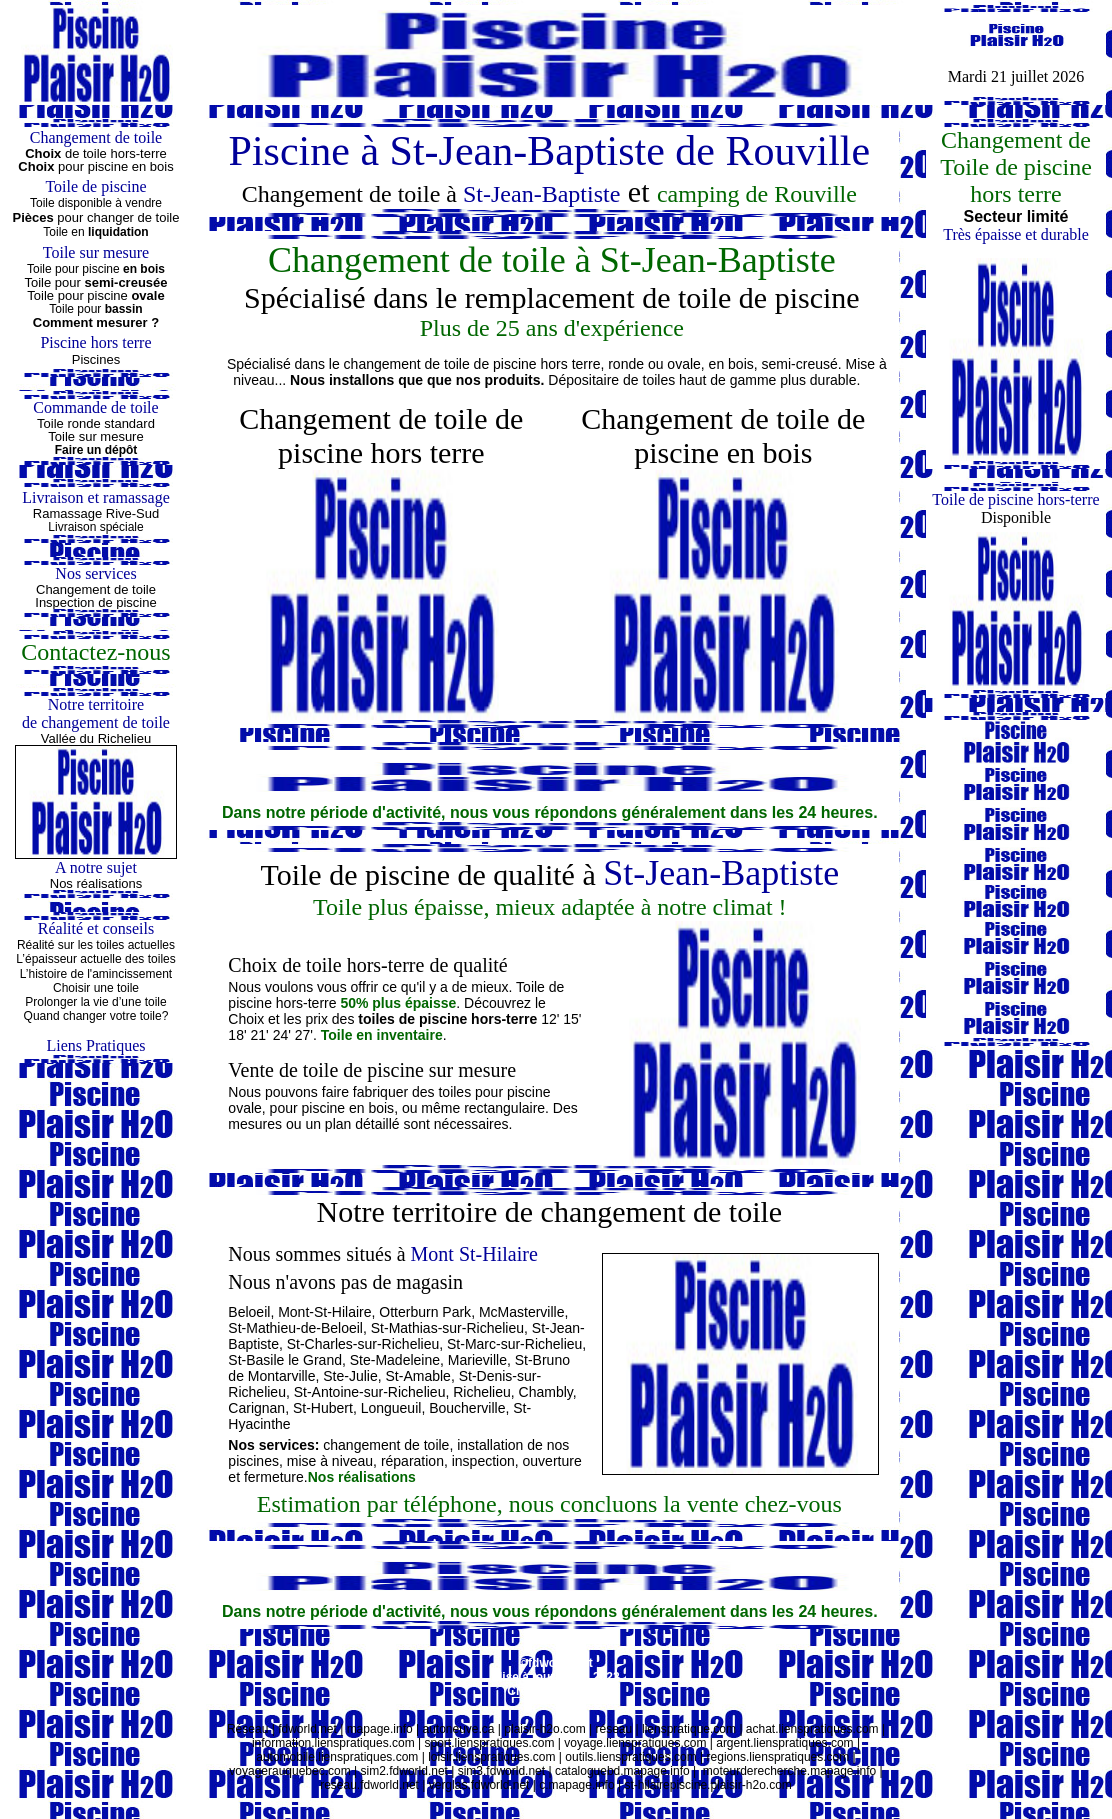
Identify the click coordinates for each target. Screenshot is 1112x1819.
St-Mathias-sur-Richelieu (447, 1328)
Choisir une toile (96, 988)
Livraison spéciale (95, 527)
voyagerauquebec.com (289, 1771)
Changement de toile (96, 589)
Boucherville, (469, 1408)
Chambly (546, 1392)
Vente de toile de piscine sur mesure (372, 1070)
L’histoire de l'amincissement (96, 974)
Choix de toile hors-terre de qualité (367, 965)
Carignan (256, 1408)
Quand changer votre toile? (96, 1016)
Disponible (1016, 517)
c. (543, 1785)
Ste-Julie (350, 1376)
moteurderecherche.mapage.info (789, 1771)
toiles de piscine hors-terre (449, 1019)
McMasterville (522, 1312)
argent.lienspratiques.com (784, 1743)
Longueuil (391, 1408)
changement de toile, (388, 1445)
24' (282, 1035)
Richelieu (482, 1392)
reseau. (340, 1785)
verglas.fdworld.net (479, 1785)
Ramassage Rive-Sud (96, 513)
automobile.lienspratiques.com (337, 1757)
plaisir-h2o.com (544, 1729)
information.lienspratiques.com (333, 1743)
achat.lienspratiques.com (812, 1729)
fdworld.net (307, 1729)
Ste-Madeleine (395, 1360)
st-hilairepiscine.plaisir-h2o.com (707, 1785)
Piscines (96, 359)
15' (572, 1019)
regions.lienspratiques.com (778, 1757)
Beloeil (249, 1312)
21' (259, 1035)
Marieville (477, 1360)
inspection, (487, 1461)
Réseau (247, 1729)
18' (237, 1035)
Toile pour (95, 309)
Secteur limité (1016, 216)
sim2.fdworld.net (404, 1771)
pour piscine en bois (116, 166)
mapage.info (380, 1729)
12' (550, 1019)
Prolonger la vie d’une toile (95, 1002)
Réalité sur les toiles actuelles (96, 945)
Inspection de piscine (95, 602)
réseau (614, 1729)
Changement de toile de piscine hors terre (381, 435)
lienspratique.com (687, 1729)
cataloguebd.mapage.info (622, 1771)
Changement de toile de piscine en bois (723, 435)
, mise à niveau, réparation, (365, 1461)
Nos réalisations (96, 883)
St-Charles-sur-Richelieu (363, 1344)
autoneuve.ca (458, 1729)
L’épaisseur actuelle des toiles (95, 959)
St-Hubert (323, 1408)
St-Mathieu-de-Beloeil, (297, 1328)
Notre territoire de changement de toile (550, 1211)
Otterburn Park (425, 1312)
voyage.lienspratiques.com (635, 1743)
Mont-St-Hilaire (324, 1312)
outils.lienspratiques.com (630, 1757)
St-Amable (418, 1376)
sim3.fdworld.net (501, 1771)
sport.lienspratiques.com (489, 1743)
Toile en (95, 232)
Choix (38, 166)
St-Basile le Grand (285, 1360)
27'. (306, 1035)
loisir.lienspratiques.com (491, 1757)
